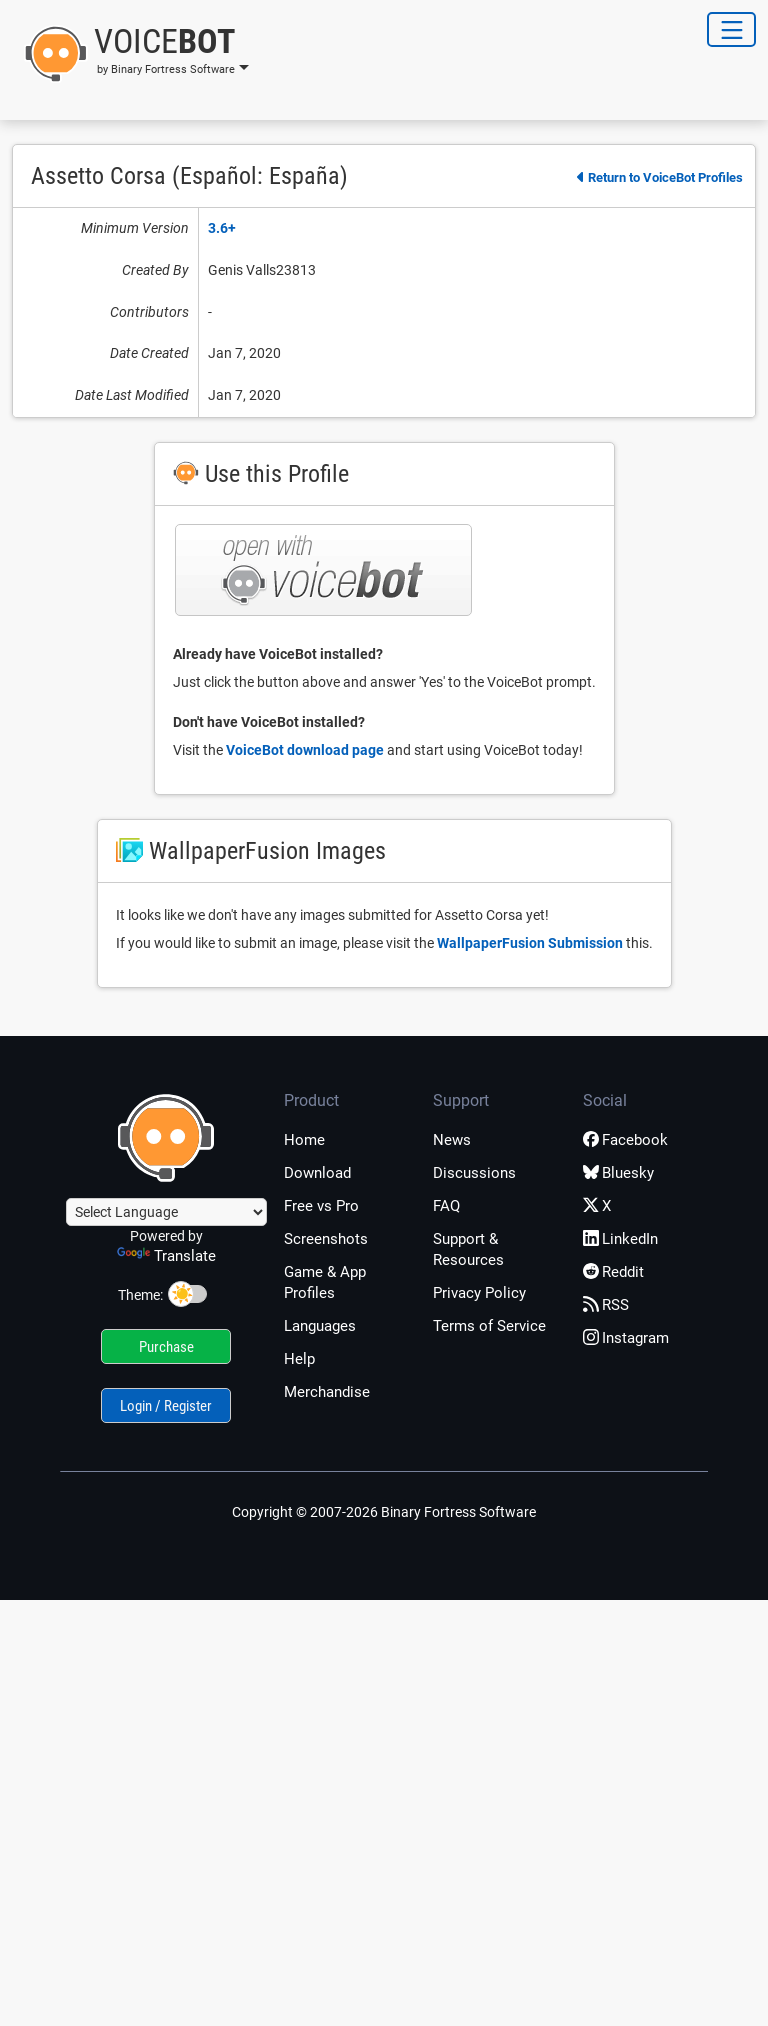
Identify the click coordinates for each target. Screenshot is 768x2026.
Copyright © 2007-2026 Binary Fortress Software (384, 1512)
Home (304, 1140)
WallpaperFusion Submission (530, 943)
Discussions (474, 1173)
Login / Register (166, 1406)
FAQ (446, 1206)
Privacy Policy (479, 1293)
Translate (166, 1256)
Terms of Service (489, 1326)
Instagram (626, 1338)
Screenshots (326, 1239)
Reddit (613, 1272)
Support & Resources (468, 1249)
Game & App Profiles (325, 1282)
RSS (606, 1305)
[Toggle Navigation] (731, 29)
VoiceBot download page (305, 750)
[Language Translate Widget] (166, 1212)
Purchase (166, 1347)
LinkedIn (620, 1239)
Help (299, 1359)
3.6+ (222, 228)
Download (317, 1173)
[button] (130, 54)
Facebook (625, 1140)
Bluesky (618, 1173)
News (452, 1140)
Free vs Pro (321, 1206)
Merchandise (327, 1392)
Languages (320, 1326)
